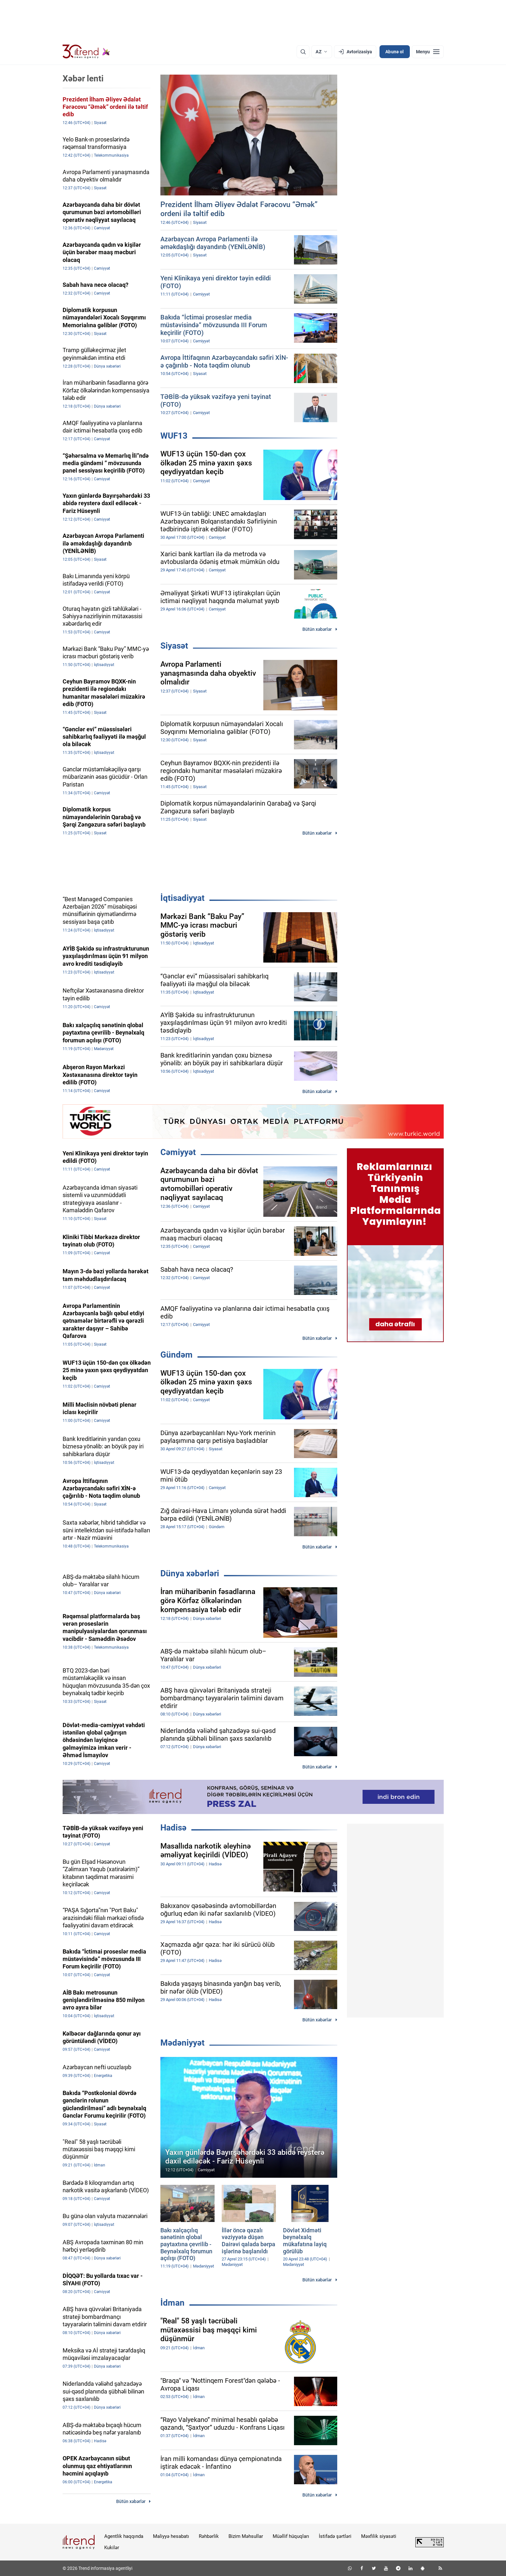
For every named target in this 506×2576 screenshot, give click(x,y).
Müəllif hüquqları (291, 2536)
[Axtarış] (303, 51)
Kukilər (111, 2547)
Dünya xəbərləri (189, 1573)
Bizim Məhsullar (245, 2536)
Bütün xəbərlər (317, 629)
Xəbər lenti (83, 78)
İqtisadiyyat (182, 898)
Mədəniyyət (182, 2043)
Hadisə (173, 1827)
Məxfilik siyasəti (378, 2536)
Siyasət (174, 646)
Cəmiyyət (178, 1152)
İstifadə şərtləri (335, 2536)
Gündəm (176, 1355)
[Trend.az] (86, 52)
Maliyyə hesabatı (171, 2536)
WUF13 (173, 436)
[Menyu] (428, 51)
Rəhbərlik (209, 2536)
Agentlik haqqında (123, 2536)
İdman (172, 2303)
